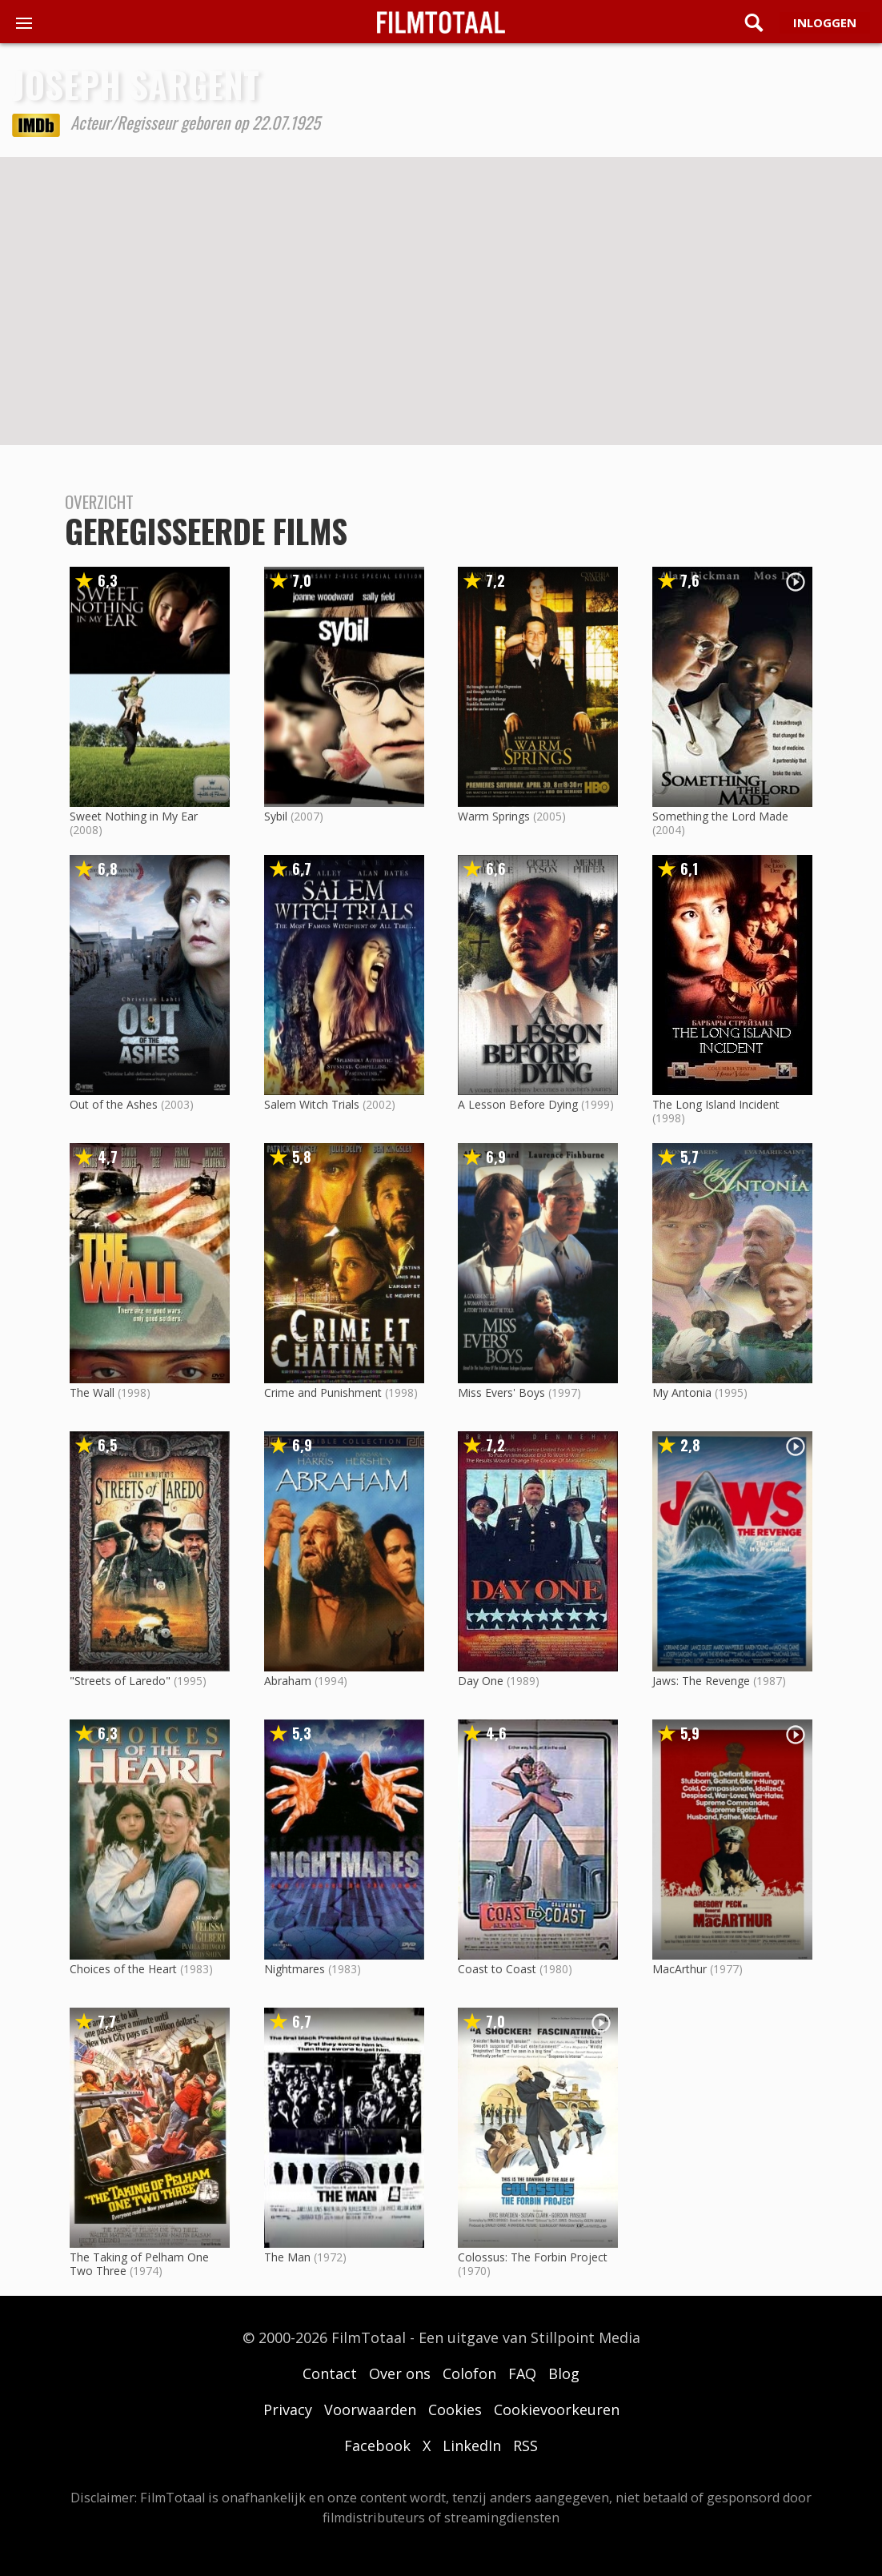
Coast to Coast (497, 1968)
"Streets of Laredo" (120, 1680)
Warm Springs (494, 816)
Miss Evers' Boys (501, 1392)
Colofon (469, 2373)
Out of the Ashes (114, 1104)
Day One (480, 1680)
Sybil (275, 816)
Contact (330, 2373)
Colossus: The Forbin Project (532, 2257)
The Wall (92, 1392)
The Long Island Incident (716, 1104)
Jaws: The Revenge (701, 1680)
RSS (525, 2445)
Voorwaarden (370, 2409)
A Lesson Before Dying (518, 1104)
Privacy (287, 2409)
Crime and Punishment (323, 1392)
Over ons (400, 2373)
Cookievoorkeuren (556, 2409)
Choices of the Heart (123, 1968)
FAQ (522, 2373)
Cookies (455, 2409)
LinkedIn (472, 2445)
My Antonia (682, 1392)
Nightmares (294, 1968)
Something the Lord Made (720, 816)
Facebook (377, 2445)
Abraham (287, 1680)
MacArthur (679, 1968)
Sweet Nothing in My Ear (134, 816)
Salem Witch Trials (311, 1104)
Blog (563, 2373)
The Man (287, 2257)
